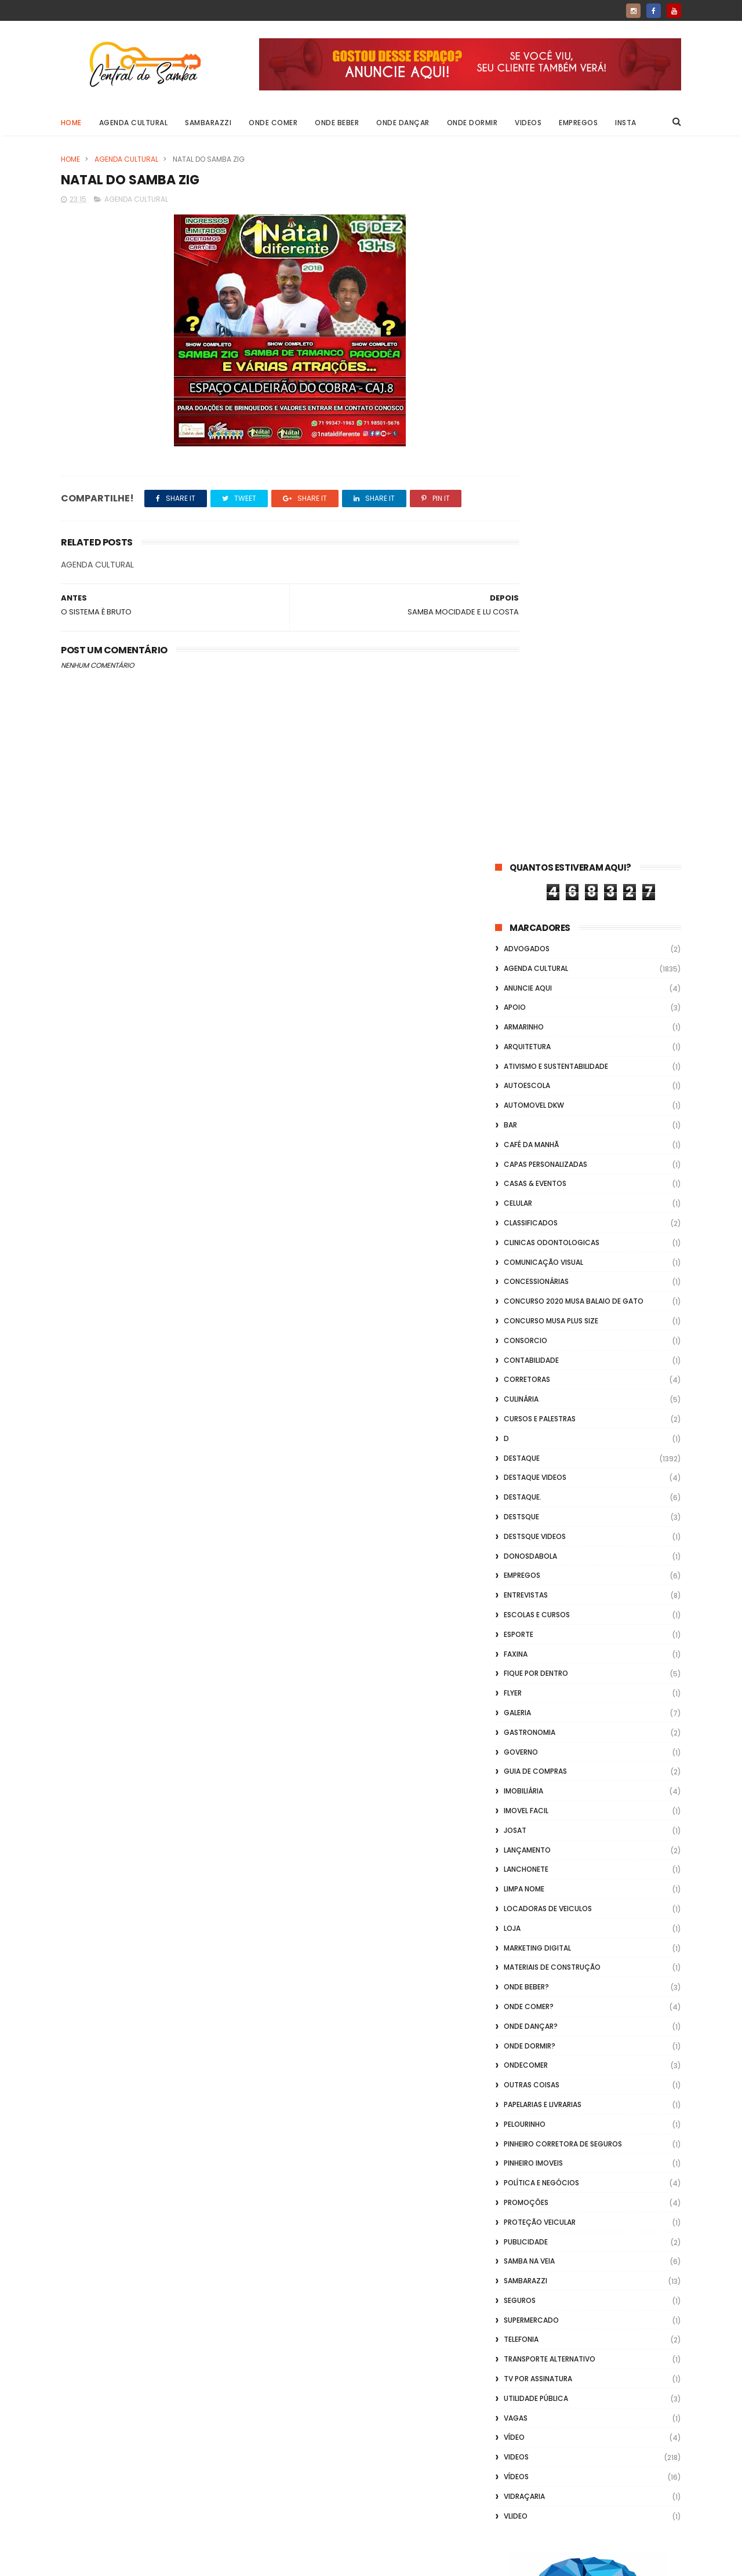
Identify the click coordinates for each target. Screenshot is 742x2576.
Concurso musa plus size (551, 616)
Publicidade (526, 1537)
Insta (626, 123)
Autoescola (527, 382)
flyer (513, 989)
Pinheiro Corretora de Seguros (563, 1440)
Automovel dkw (534, 401)
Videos (528, 123)
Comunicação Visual (543, 558)
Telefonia (521, 1635)
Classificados (531, 518)
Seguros (520, 1596)
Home (71, 123)
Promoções (526, 1498)
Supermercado (531, 1616)
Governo (521, 1048)
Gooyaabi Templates (248, 2561)
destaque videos (535, 773)
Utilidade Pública (536, 1694)
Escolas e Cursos (537, 910)
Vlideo (516, 1812)
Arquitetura (527, 342)
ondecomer (526, 1361)
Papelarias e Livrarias (542, 1400)
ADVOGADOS (527, 244)
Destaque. (522, 793)
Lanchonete (526, 1165)
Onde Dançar (403, 123)
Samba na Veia (529, 1557)
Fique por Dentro (536, 969)
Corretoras (527, 676)
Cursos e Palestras (540, 714)
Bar (510, 420)
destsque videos (535, 832)
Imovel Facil (526, 1106)
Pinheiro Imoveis (533, 1459)
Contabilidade (531, 656)
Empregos (578, 123)
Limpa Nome (524, 1184)
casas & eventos (535, 480)
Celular (518, 499)
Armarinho (524, 323)
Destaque (522, 754)
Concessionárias (536, 578)
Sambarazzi (209, 123)
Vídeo (514, 1733)
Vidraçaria (524, 1792)
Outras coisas (531, 1380)
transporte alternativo (549, 1655)
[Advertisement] (588, 2428)
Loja (512, 1224)
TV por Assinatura (538, 1674)
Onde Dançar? (531, 1322)
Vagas (516, 1714)
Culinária (521, 695)
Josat (515, 1126)
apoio (515, 303)
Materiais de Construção (552, 1263)
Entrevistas (526, 891)
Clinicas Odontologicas (551, 538)
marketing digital (537, 1244)
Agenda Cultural (133, 123)
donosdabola (530, 852)
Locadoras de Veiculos (548, 1204)
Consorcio (525, 636)
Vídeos (516, 1772)
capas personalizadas (545, 460)
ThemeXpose (126, 2561)
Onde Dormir (472, 123)
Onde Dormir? (529, 1342)
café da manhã (531, 440)
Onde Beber (337, 123)
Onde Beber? (526, 1282)
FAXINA (516, 950)
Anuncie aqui (528, 284)
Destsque (521, 812)
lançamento (527, 1146)
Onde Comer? (529, 1302)
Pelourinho (524, 1420)
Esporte (518, 930)
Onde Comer (273, 123)
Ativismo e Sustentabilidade (556, 362)
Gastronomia (529, 1028)
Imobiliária (523, 1086)
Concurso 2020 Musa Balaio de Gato (573, 597)
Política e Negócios (541, 1478)
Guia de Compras (535, 1067)
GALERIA (517, 1008)
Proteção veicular (540, 1518)
